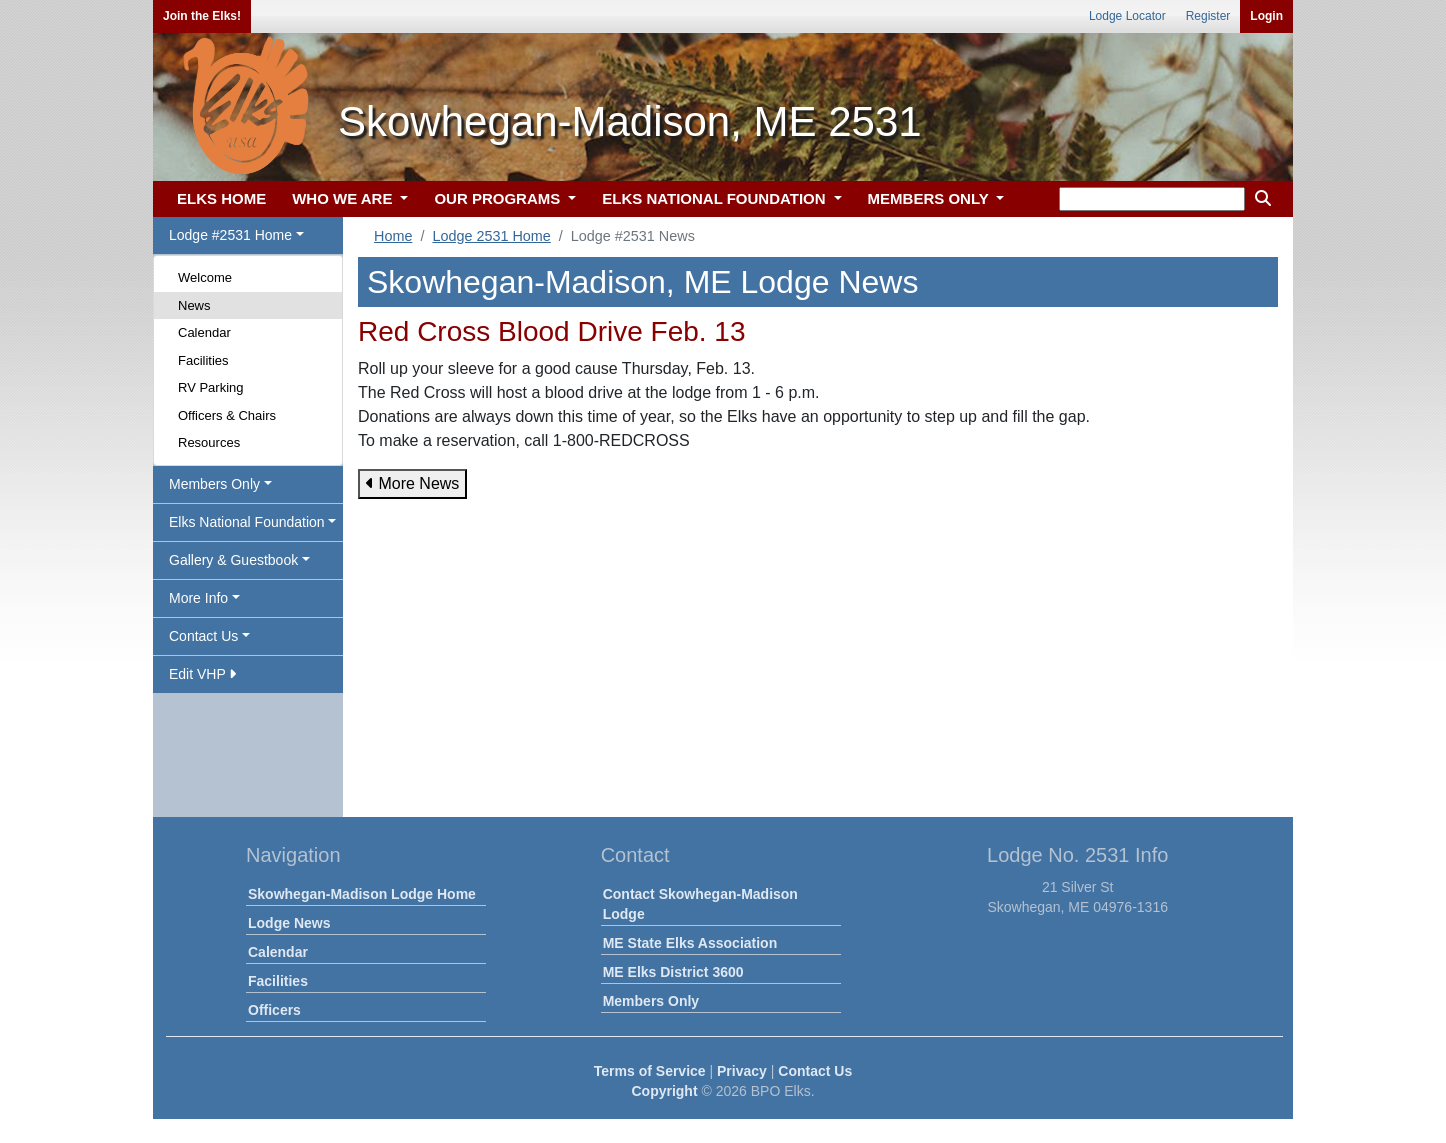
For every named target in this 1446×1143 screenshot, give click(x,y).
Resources (209, 442)
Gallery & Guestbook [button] (233, 560)
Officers (274, 1010)
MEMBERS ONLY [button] (930, 198)
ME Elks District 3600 (673, 972)
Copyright (664, 1091)
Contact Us (815, 1071)
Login (1266, 16)
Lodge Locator (1127, 16)
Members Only (651, 1001)
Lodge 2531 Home (491, 236)
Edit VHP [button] (202, 674)
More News (412, 483)
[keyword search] (1152, 199)
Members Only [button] (214, 484)
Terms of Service (650, 1071)
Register (1208, 16)
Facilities (203, 360)
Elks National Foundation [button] (247, 522)
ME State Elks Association (690, 943)
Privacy (742, 1071)
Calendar (204, 332)
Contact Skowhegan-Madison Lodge (700, 904)
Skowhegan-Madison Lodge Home (362, 894)
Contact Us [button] (203, 636)
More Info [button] (198, 598)
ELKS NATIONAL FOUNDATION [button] (716, 198)
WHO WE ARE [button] (344, 198)
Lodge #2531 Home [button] (230, 235)
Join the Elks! (202, 16)
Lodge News (289, 923)
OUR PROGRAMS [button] (499, 198)
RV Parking (211, 387)
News (194, 305)
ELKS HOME (221, 198)
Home (393, 236)
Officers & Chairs (227, 415)
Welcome (205, 277)
